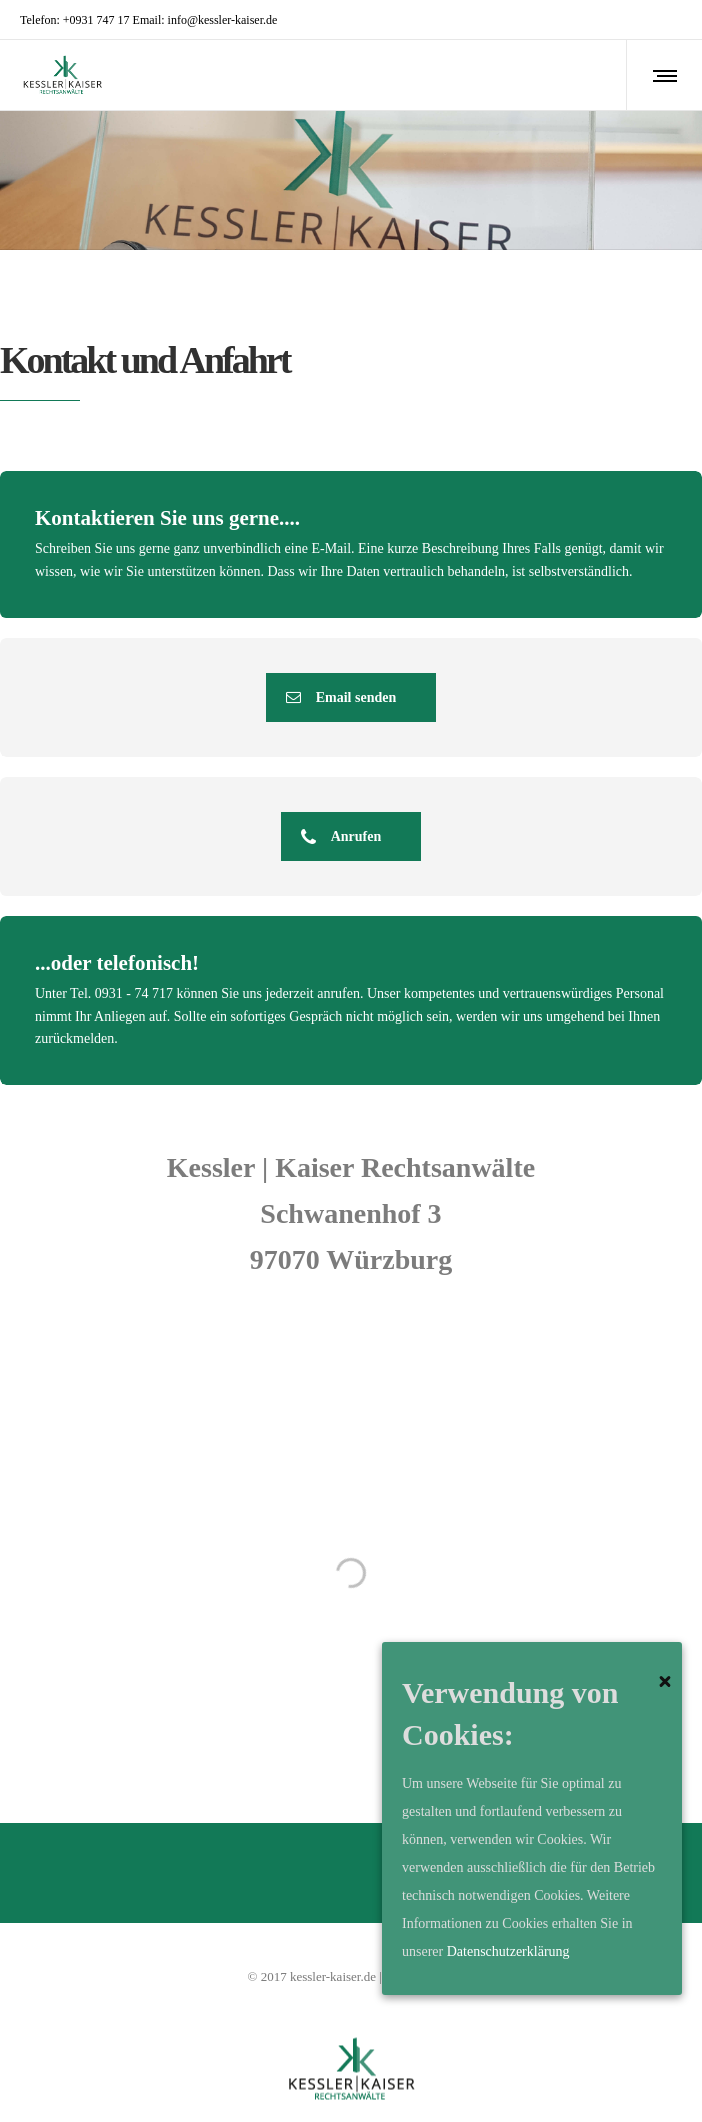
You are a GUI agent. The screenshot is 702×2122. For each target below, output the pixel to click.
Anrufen (341, 836)
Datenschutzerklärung (508, 1951)
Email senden (341, 697)
